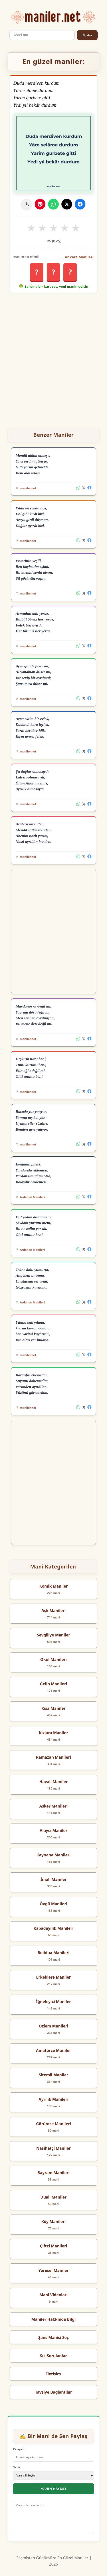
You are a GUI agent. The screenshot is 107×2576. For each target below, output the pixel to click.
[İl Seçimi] (53, 2475)
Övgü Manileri (53, 1903)
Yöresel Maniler (53, 2270)
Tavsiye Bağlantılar (53, 2392)
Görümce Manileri (53, 2123)
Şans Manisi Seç (53, 2337)
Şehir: (17, 2467)
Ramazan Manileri (53, 1757)
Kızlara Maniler (53, 1732)
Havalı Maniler (53, 1781)
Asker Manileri (53, 1806)
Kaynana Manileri (53, 1855)
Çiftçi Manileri (53, 2246)
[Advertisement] (53, 358)
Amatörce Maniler (53, 2050)
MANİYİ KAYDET (53, 2488)
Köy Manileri (53, 2221)
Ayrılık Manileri (53, 2099)
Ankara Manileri (79, 257)
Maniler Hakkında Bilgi (53, 2319)
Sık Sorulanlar (53, 2355)
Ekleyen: (19, 2449)
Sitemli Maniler (53, 2074)
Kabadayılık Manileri (54, 1928)
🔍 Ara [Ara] (87, 35)
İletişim (53, 2373)
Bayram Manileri (53, 2172)
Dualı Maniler (53, 2197)
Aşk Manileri (53, 1610)
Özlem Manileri (53, 2026)
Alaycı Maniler (53, 1830)
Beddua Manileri (54, 1952)
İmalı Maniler (53, 1879)
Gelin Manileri (53, 1683)
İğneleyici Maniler (53, 2001)
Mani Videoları (53, 2294)
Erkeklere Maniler (53, 1977)
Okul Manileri (53, 1659)
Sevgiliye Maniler (53, 1635)
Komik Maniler (53, 1586)
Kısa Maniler (53, 1708)
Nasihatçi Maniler (53, 2148)
